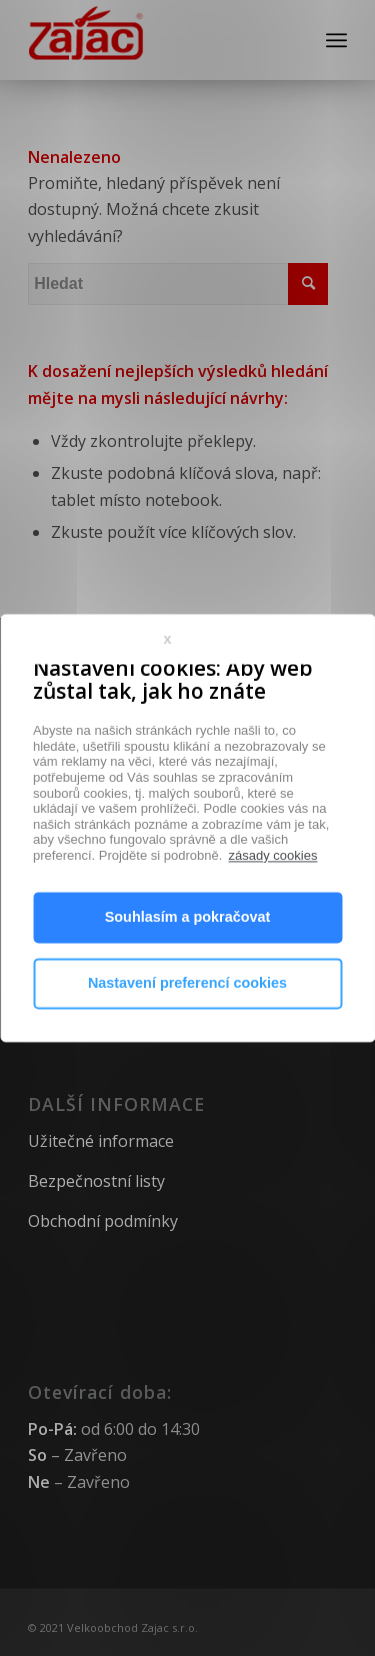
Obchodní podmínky (103, 1221)
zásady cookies (273, 900)
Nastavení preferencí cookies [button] (187, 1028)
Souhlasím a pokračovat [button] (188, 962)
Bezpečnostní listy (96, 1181)
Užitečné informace (101, 1141)
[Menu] (336, 40)
